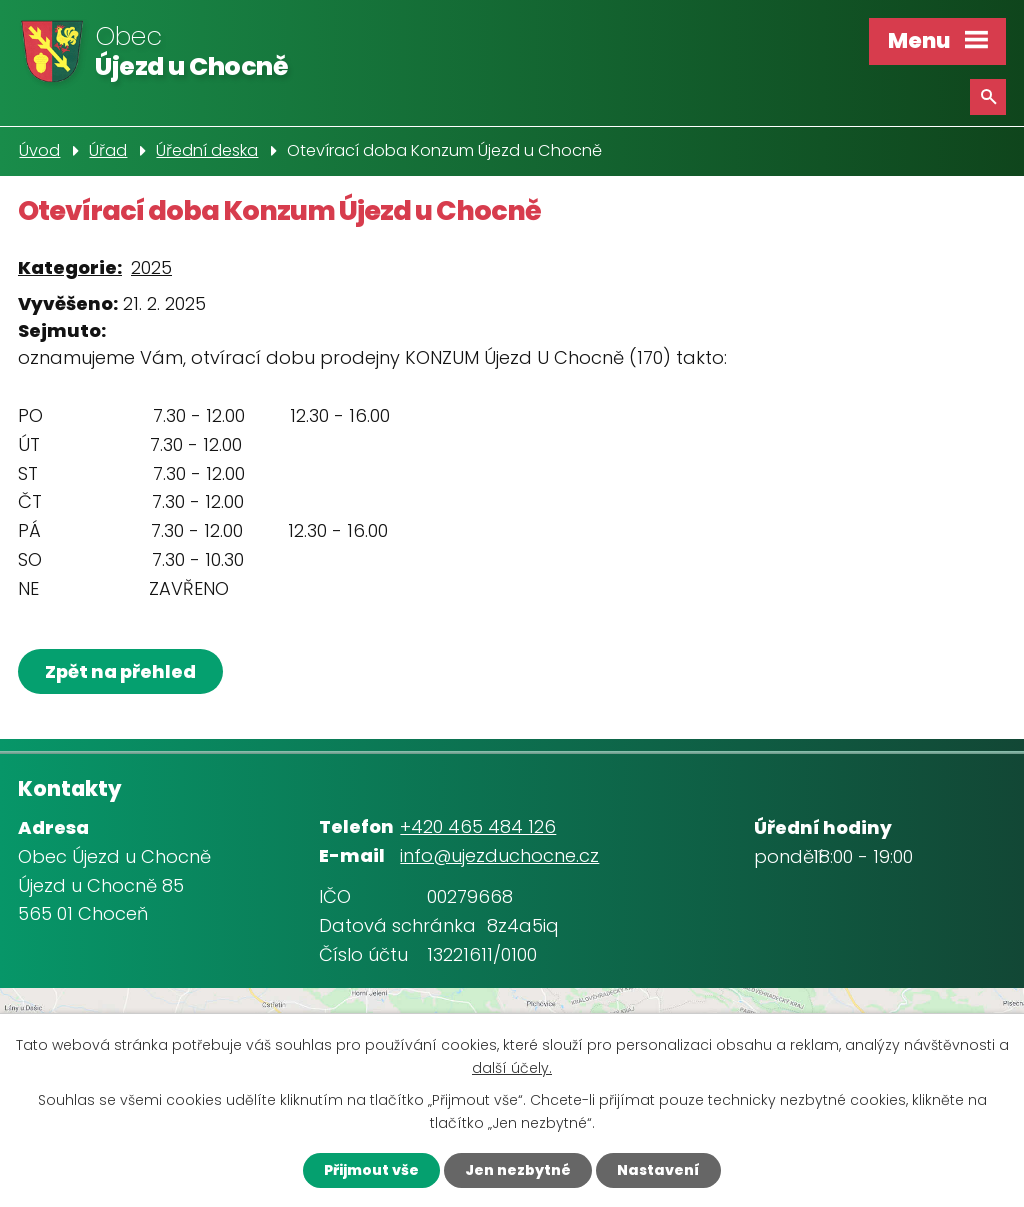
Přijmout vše (371, 1170)
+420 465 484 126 (478, 826)
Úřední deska (207, 150)
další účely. (512, 1068)
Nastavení (658, 1170)
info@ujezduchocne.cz (499, 855)
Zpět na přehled (120, 671)
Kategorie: (70, 267)
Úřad (108, 150)
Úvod (39, 150)
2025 (151, 267)
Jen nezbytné (518, 1170)
